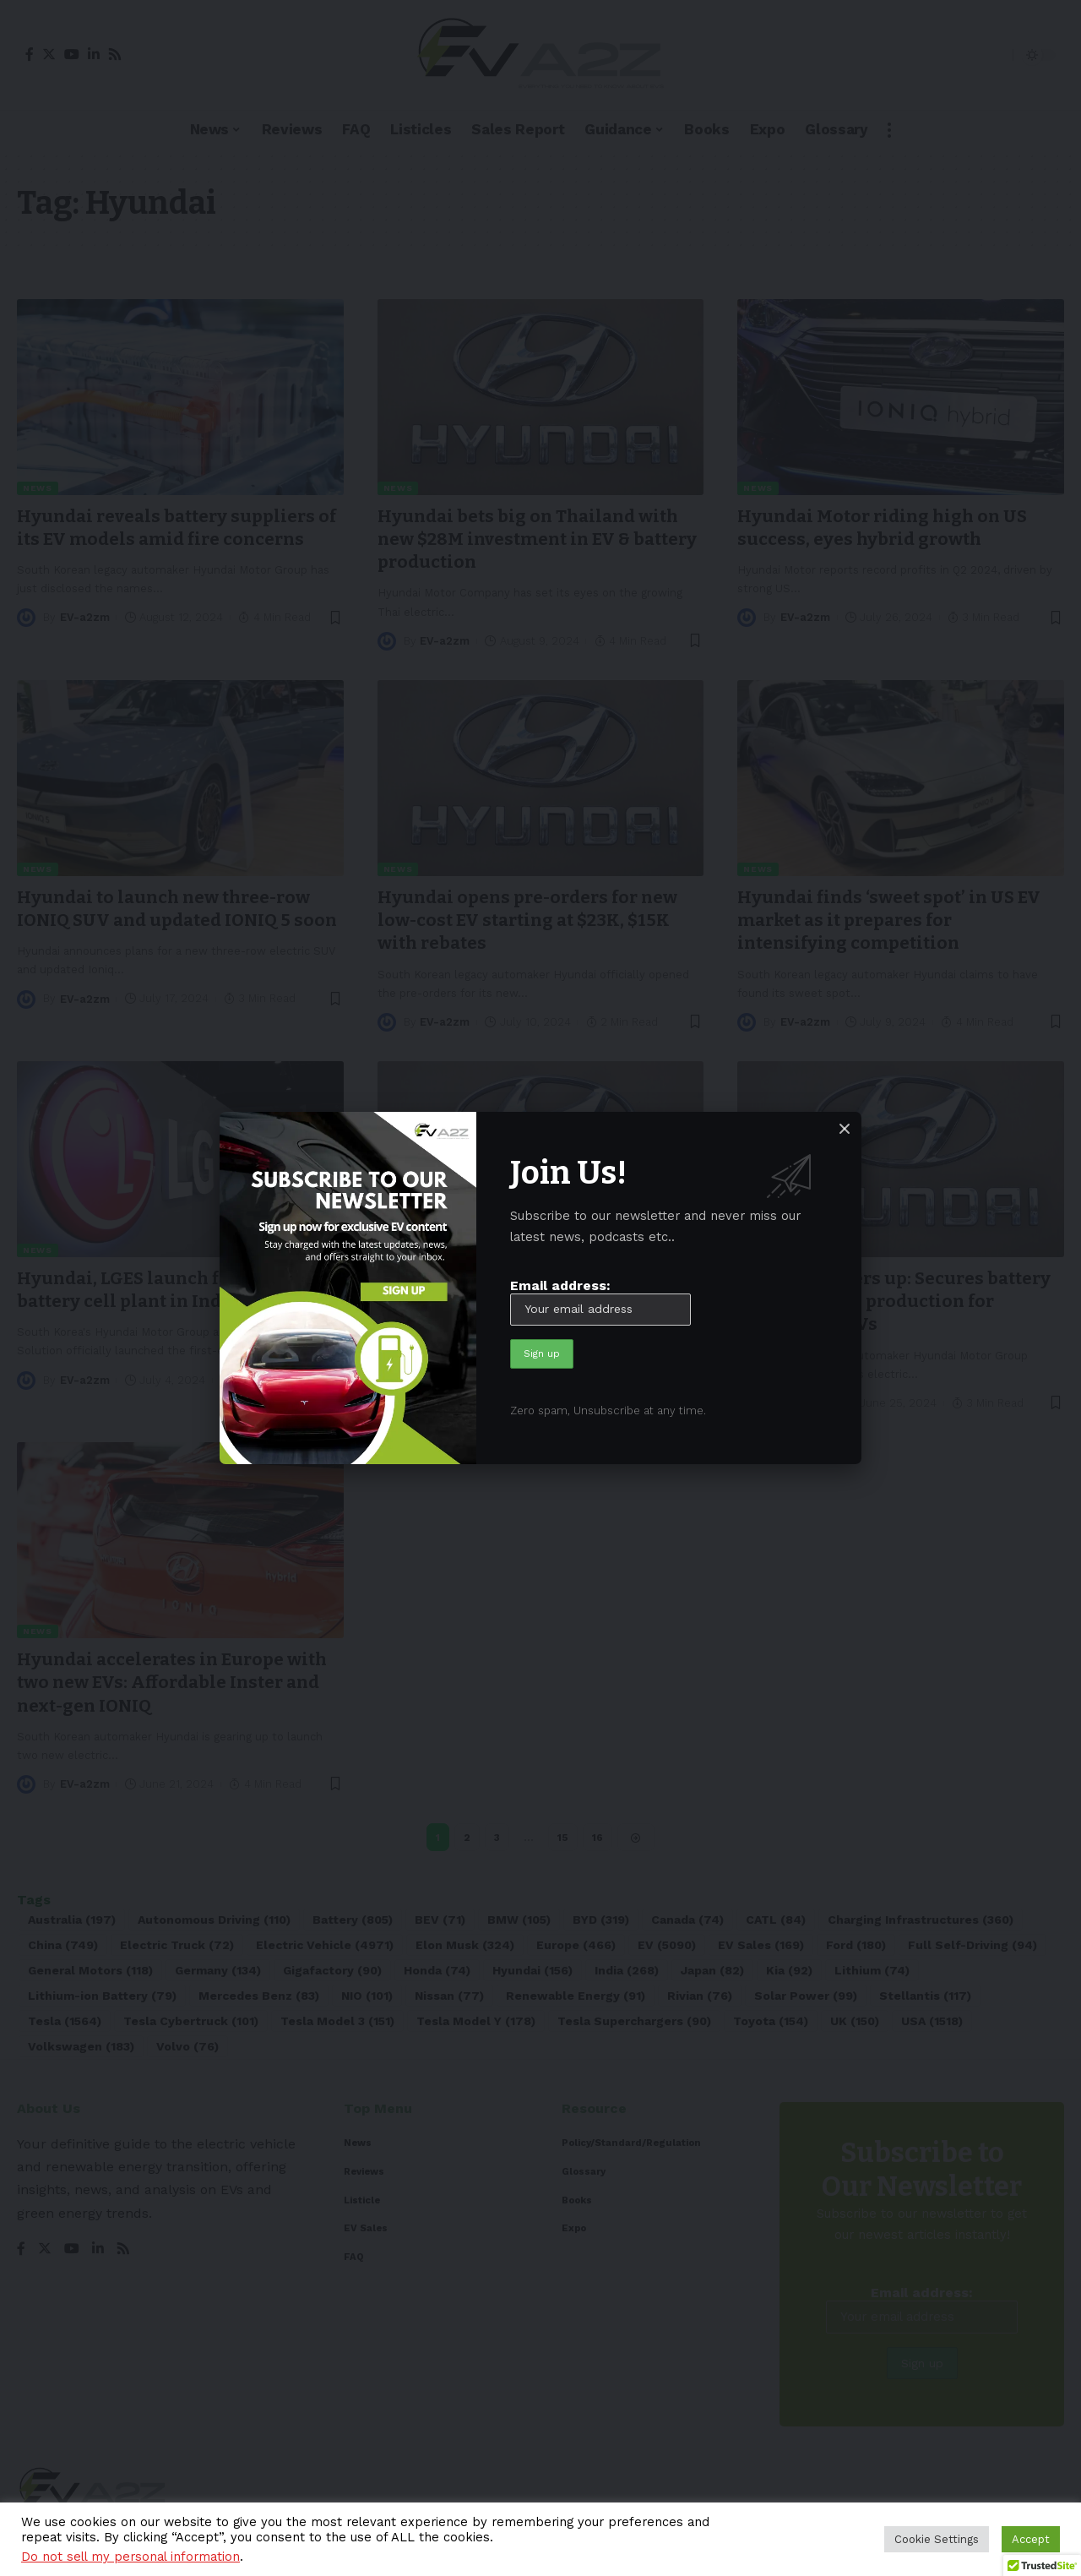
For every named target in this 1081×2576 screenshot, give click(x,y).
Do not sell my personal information (130, 2556)
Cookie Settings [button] (936, 2539)
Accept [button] (1031, 2539)
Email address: (600, 1301)
